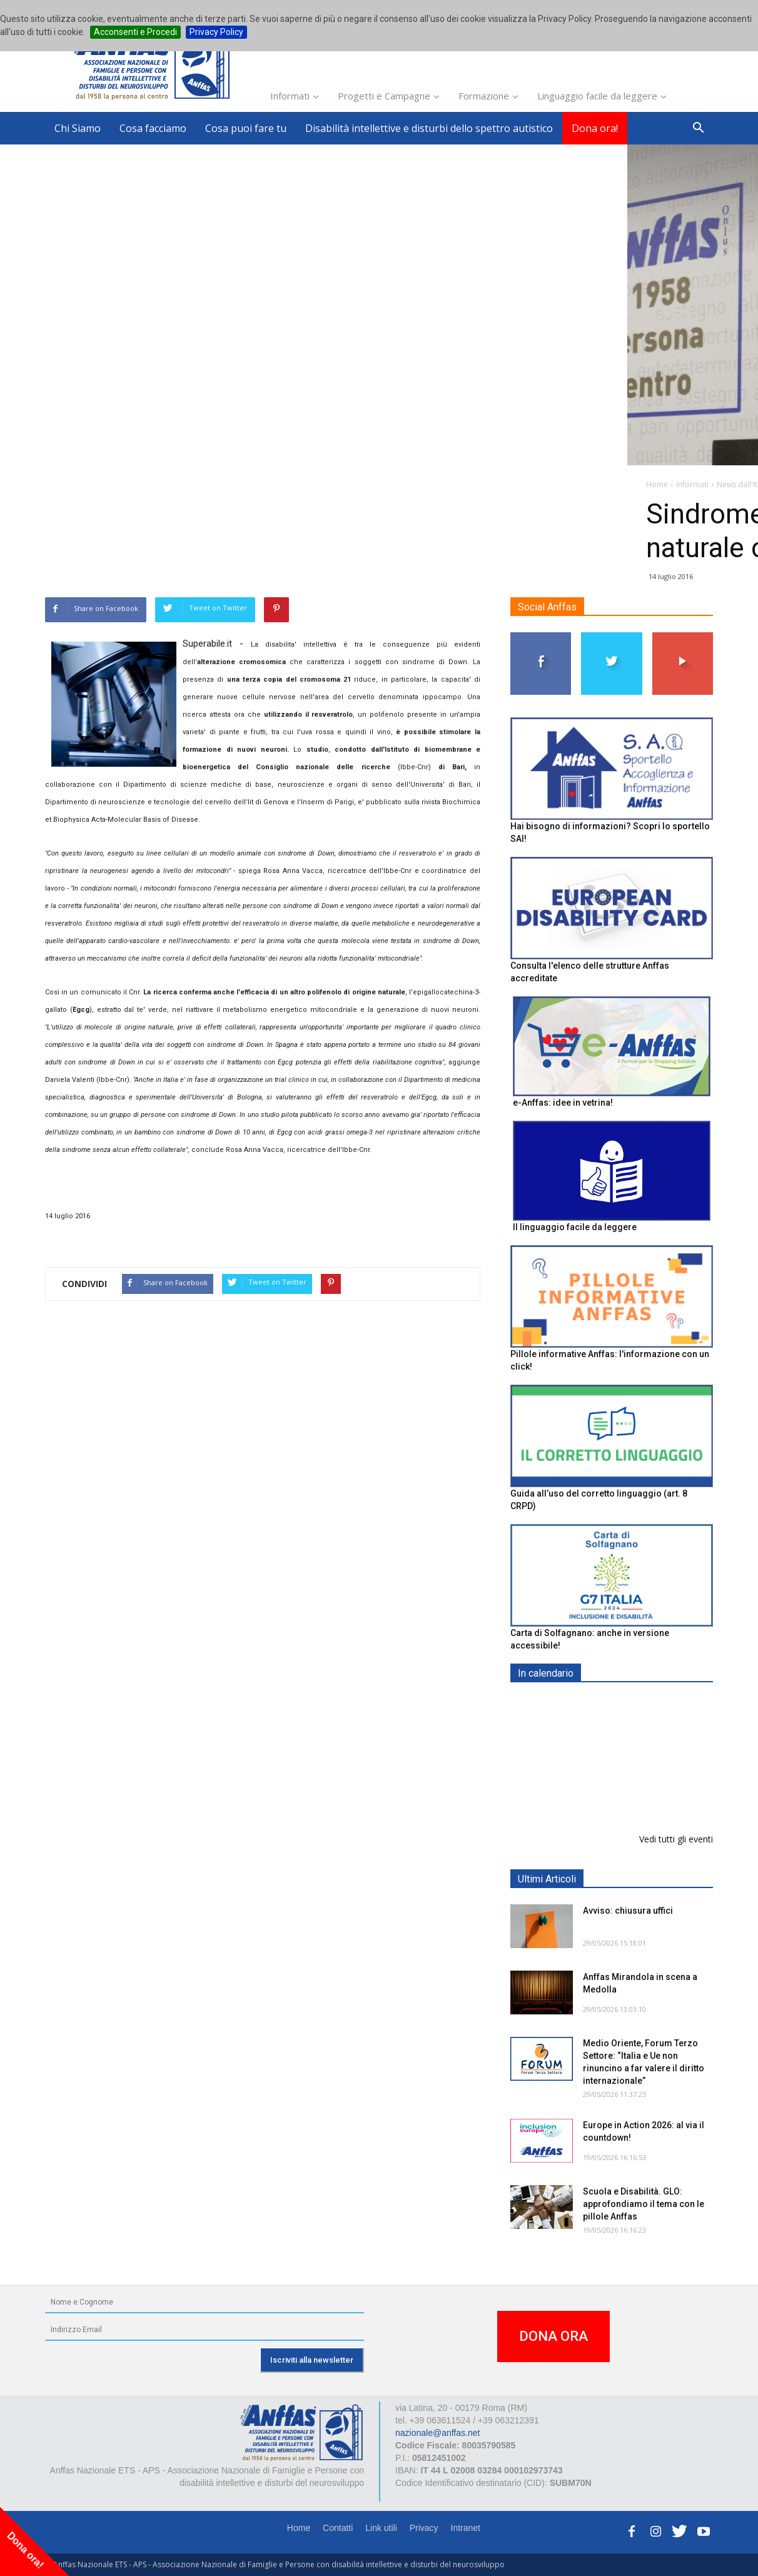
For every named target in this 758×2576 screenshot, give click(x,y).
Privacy (424, 2528)
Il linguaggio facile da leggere (575, 1227)
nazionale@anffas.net (437, 2433)
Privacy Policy (216, 32)
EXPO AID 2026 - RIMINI (634, 1703)
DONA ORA (553, 2336)
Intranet (465, 2528)
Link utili (381, 2528)
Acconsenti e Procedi (135, 32)
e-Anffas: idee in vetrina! (563, 1103)
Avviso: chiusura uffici (628, 1911)
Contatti (338, 2528)
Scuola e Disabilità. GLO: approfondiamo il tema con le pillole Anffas (643, 2203)
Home (298, 2528)
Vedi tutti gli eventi (676, 1839)
